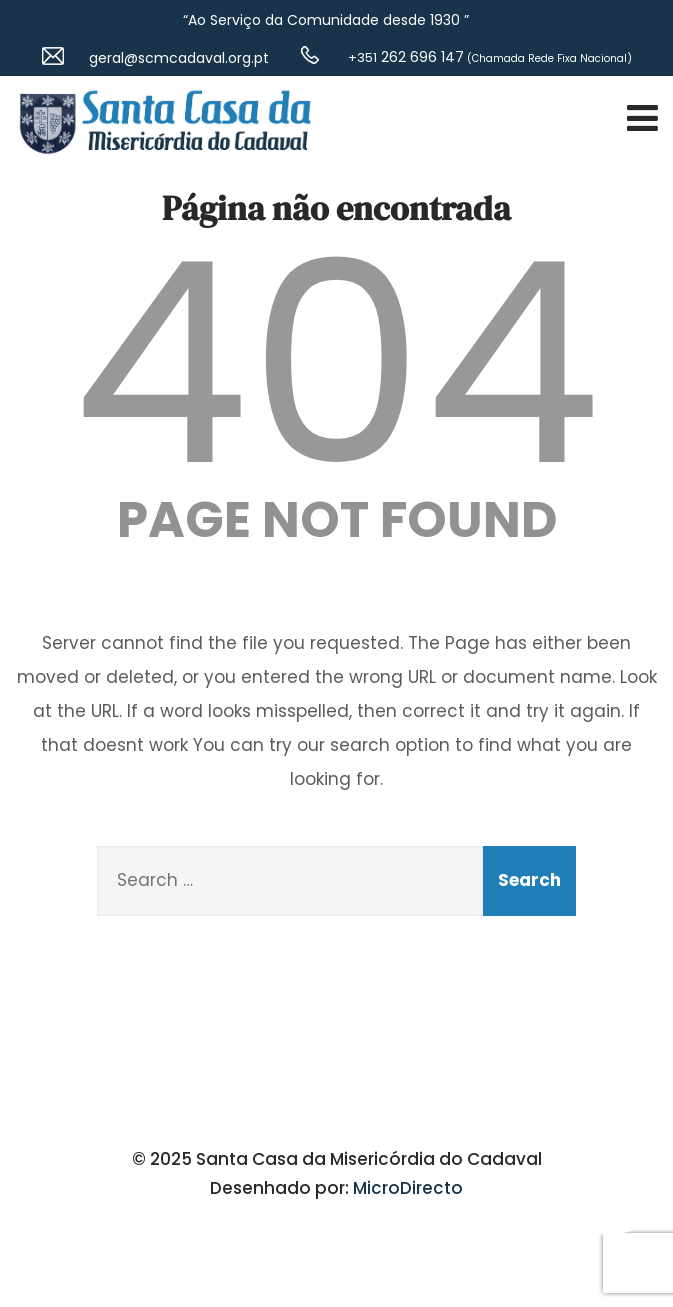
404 (337, 364)
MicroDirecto (408, 1188)
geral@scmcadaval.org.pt (179, 58)
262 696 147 (404, 57)
